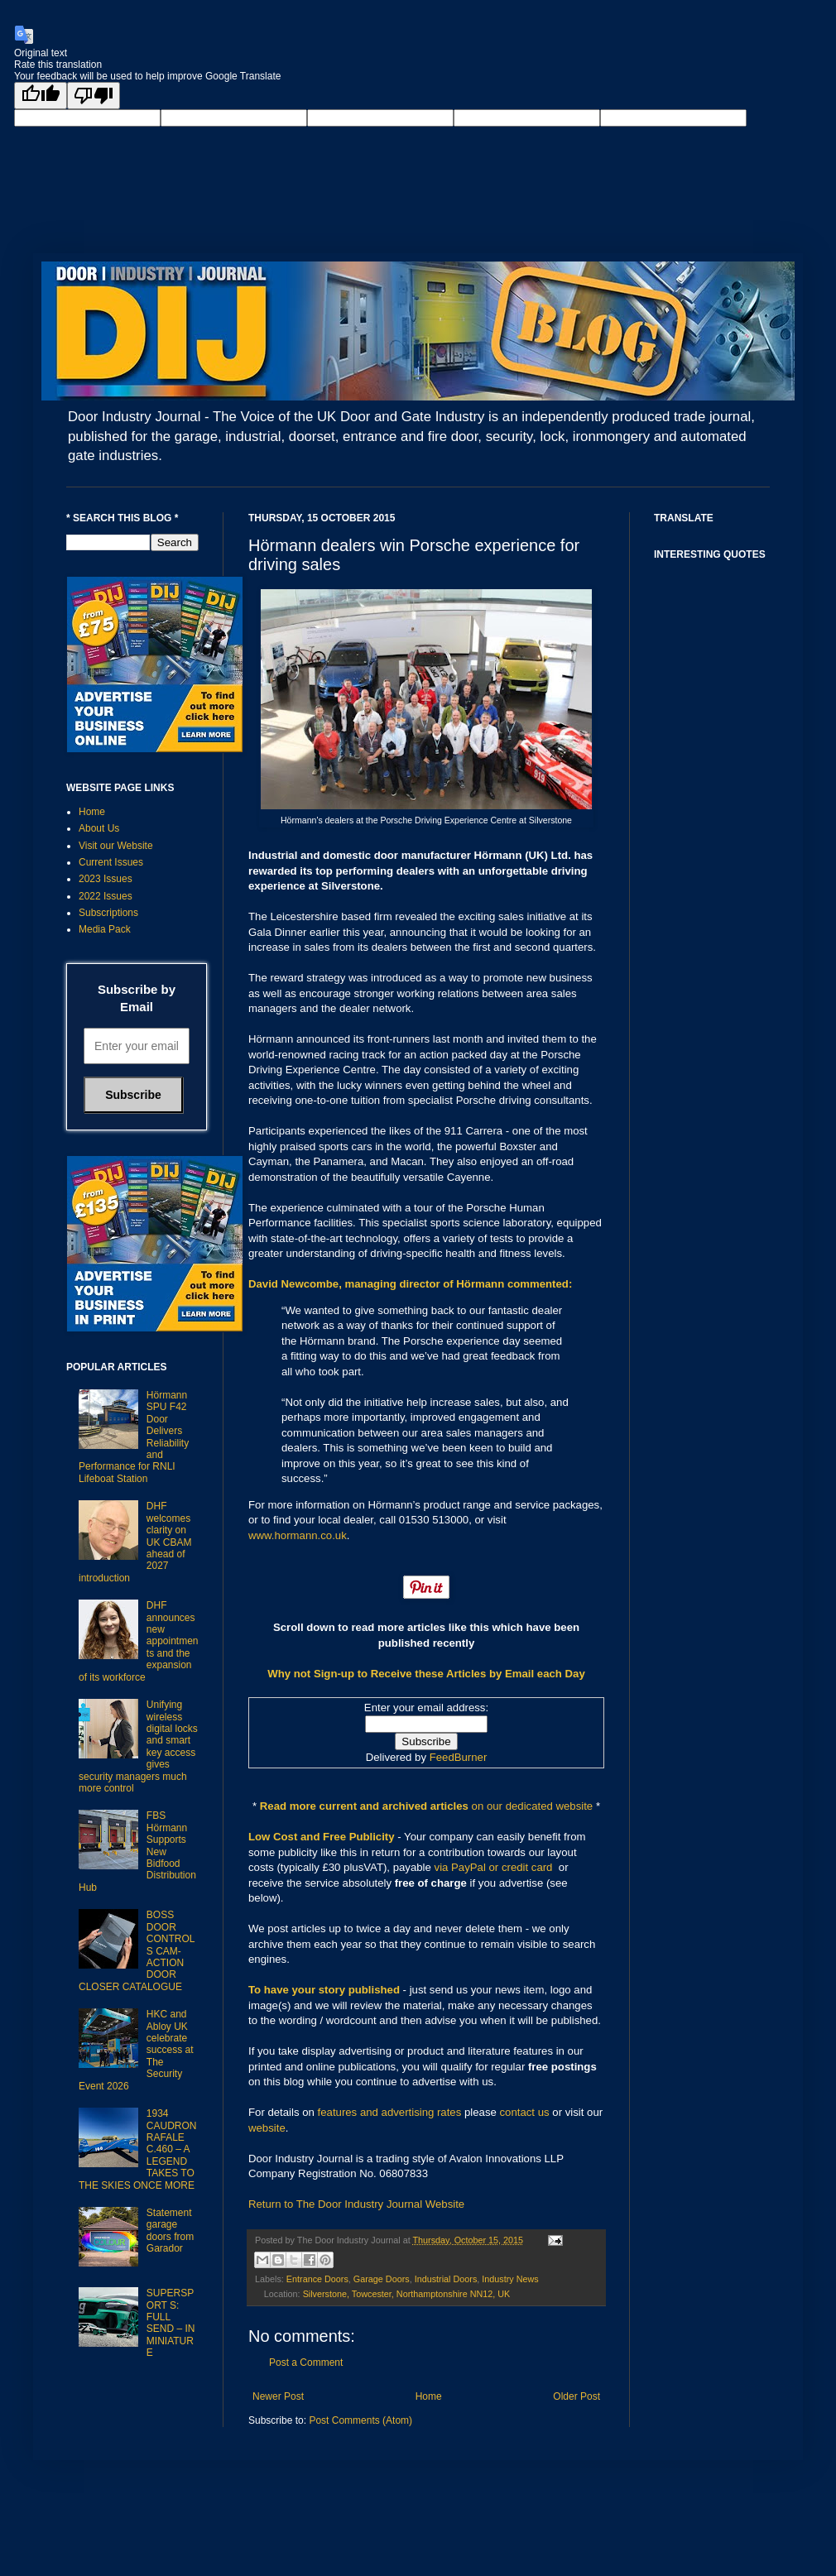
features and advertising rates (390, 2112)
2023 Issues (105, 879)
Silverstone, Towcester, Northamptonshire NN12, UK (407, 2294)
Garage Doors (381, 2279)
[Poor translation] (93, 95)
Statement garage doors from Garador (170, 2230)
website (267, 2128)
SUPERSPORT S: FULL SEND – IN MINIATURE (171, 2322)
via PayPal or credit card (494, 1867)
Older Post (576, 2396)
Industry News (510, 2279)
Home (429, 2396)
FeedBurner (459, 1757)
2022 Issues (105, 896)
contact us (525, 2112)
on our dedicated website (532, 1806)
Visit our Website (116, 845)
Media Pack (105, 929)
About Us (99, 828)
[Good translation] (40, 95)
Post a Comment (306, 2362)
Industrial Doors (446, 2279)
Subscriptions (108, 913)
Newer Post (278, 2396)
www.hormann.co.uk (297, 1535)
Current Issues (111, 862)
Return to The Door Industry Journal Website (356, 2204)
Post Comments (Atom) (360, 2420)
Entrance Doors (317, 2279)
